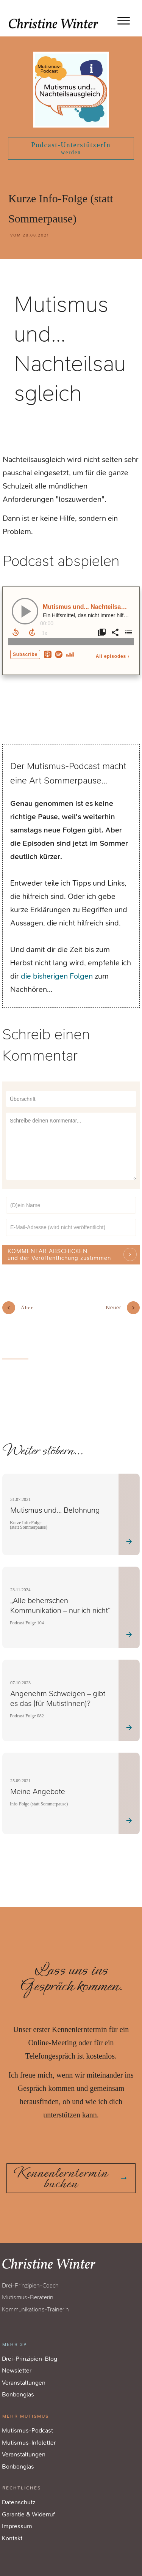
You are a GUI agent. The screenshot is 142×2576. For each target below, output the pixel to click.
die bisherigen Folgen (57, 976)
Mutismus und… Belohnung (55, 1498)
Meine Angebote (37, 1779)
